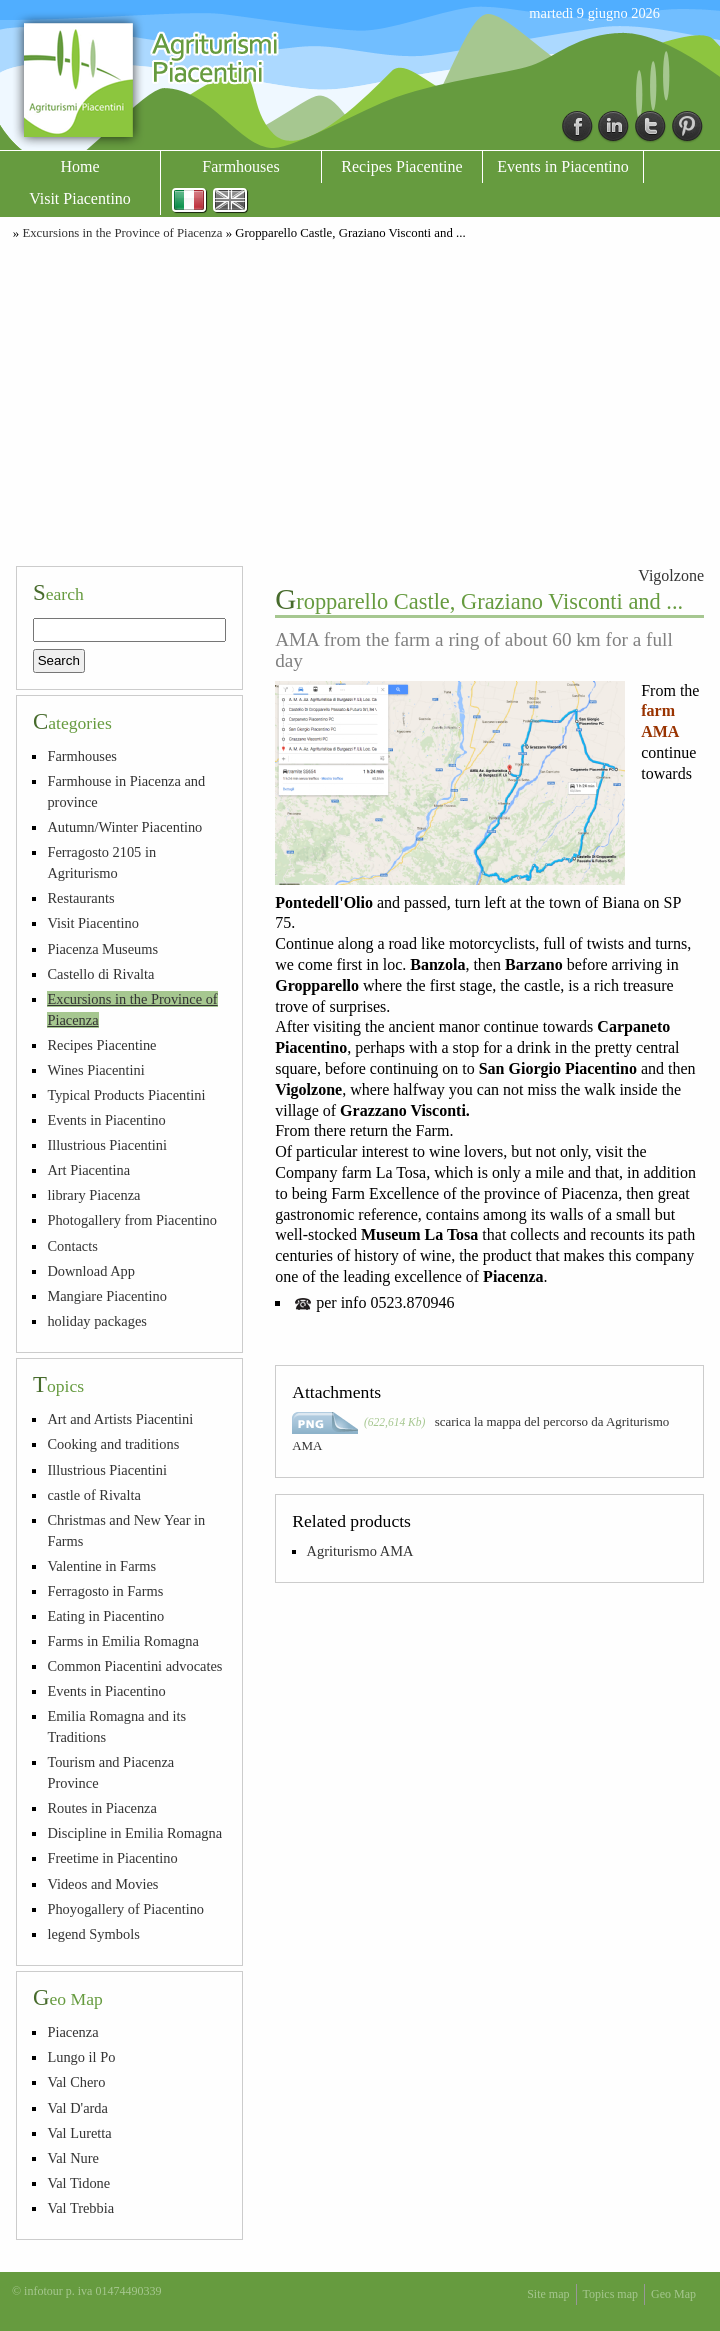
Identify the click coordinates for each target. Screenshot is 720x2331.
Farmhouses (240, 166)
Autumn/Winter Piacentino (124, 827)
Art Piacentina (88, 1170)
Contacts (72, 1246)
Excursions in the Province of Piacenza (122, 233)
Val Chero (76, 2082)
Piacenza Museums (102, 949)
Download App (91, 1271)
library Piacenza (93, 1195)
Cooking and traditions (113, 1444)
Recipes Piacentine (401, 166)
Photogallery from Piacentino (131, 1220)
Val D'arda (77, 2108)
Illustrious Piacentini (107, 1145)
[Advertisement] (360, 400)
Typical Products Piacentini (126, 1095)
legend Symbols (93, 1934)
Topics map (610, 2294)
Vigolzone (671, 575)
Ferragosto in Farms (105, 1591)
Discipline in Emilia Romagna (134, 1833)
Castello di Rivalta (100, 974)
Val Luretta (79, 2133)
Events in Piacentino (563, 166)
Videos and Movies (102, 1884)
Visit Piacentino (80, 198)
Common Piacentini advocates (134, 1666)
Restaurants (80, 898)
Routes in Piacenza (102, 1808)
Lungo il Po (81, 2057)
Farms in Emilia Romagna (122, 1641)
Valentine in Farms (101, 1566)
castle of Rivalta (94, 1495)
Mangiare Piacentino (106, 1296)
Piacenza (72, 2032)
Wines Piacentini (95, 1070)
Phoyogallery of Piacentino (125, 1909)
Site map (548, 2294)
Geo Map (673, 2294)
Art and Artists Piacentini (120, 1419)
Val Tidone (78, 2183)
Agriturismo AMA (360, 1551)
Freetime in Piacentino (112, 1858)
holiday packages (97, 1321)
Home (79, 166)
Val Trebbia (80, 2208)
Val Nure (73, 2158)
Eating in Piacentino (105, 1616)
